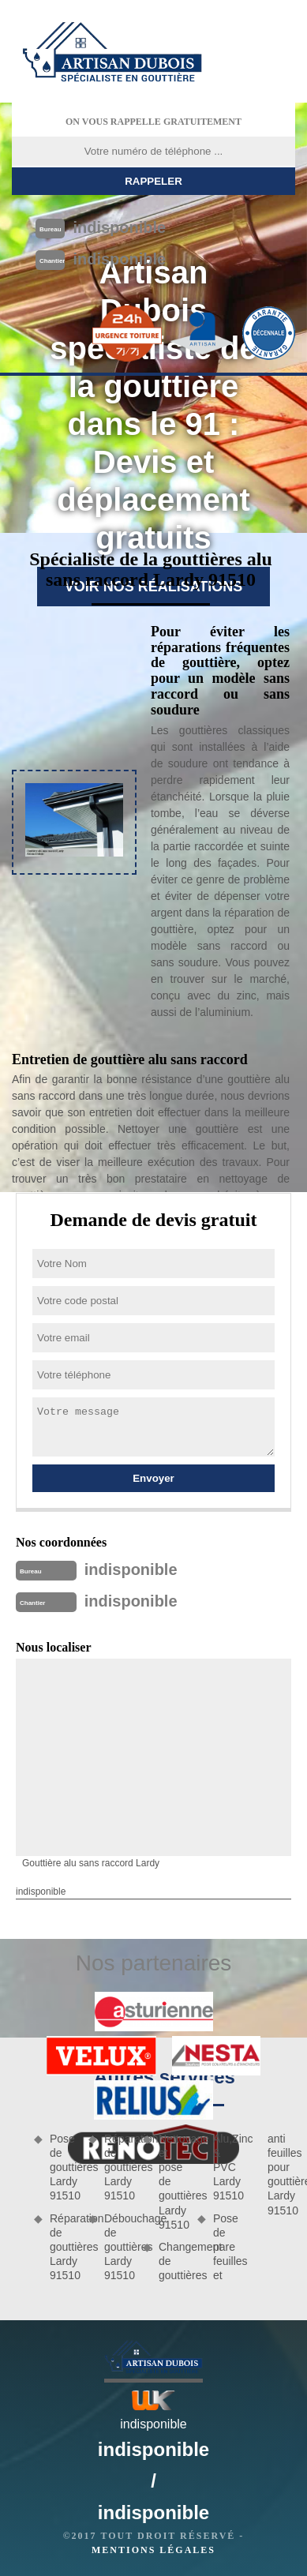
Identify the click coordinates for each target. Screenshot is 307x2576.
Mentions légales (153, 2549)
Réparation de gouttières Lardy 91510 (63, 2247)
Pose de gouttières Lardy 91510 (63, 2167)
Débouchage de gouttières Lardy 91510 (118, 2247)
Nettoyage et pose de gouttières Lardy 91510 (172, 2181)
